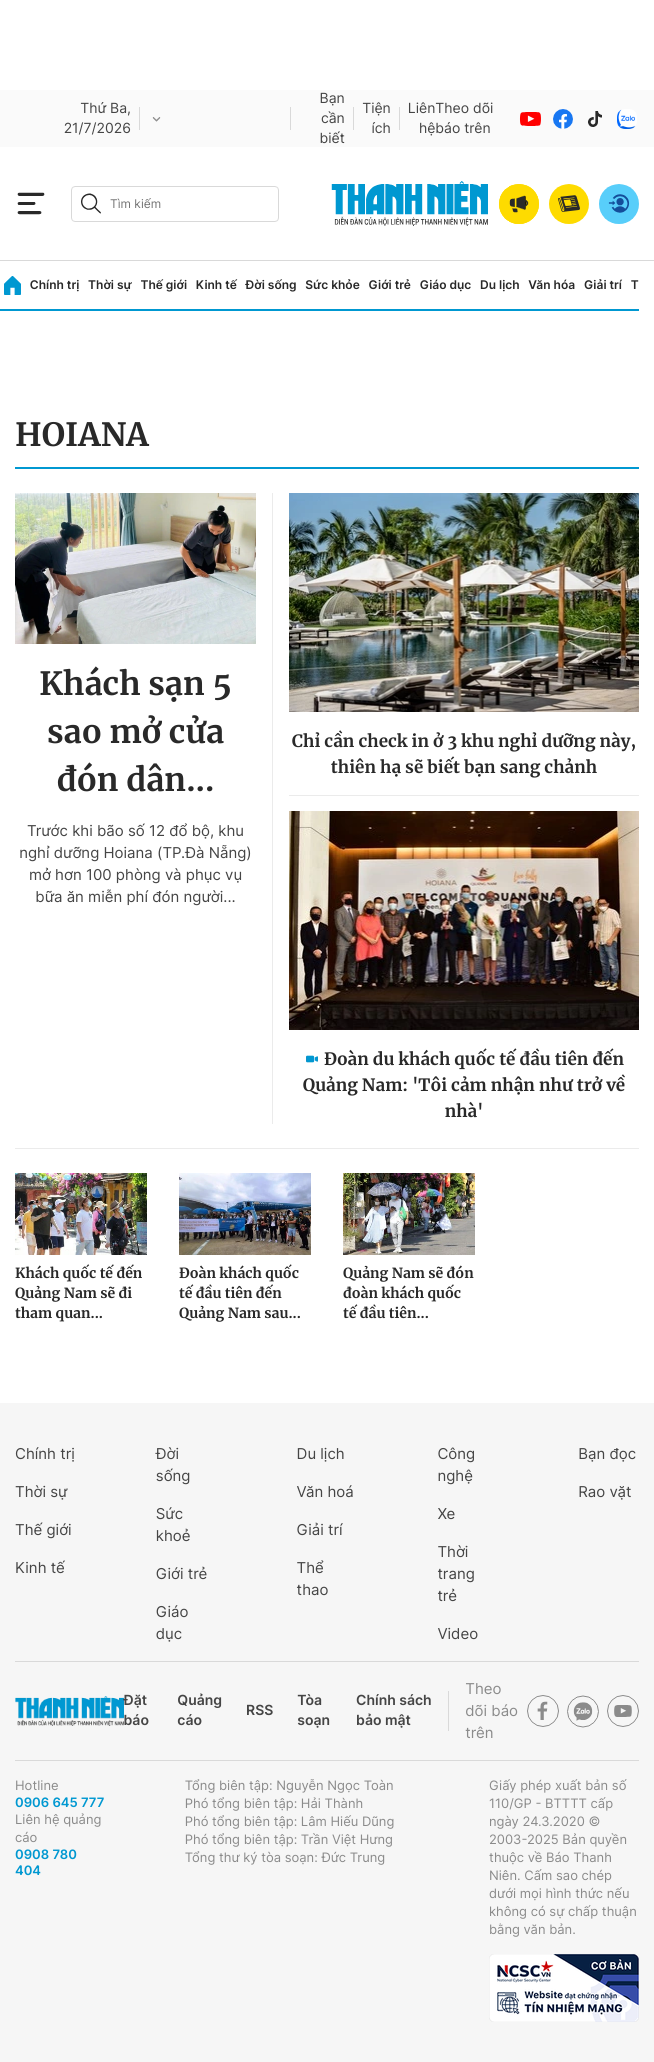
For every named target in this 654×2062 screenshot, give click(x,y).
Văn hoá (325, 1491)
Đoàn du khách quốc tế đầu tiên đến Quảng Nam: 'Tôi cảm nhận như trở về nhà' (464, 1085)
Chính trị (55, 284)
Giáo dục (446, 284)
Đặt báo (136, 1710)
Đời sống (271, 284)
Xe (446, 1513)
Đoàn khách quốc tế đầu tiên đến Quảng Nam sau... (240, 1293)
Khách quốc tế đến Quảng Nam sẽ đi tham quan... (78, 1293)
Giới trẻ (390, 284)
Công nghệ (456, 1464)
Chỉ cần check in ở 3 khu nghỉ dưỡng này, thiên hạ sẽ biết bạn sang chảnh (464, 754)
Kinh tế (216, 284)
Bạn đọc (607, 1453)
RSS (259, 1710)
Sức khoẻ (173, 1524)
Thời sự (110, 284)
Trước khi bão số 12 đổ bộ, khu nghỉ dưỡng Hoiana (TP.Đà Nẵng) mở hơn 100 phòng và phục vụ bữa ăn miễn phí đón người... (135, 863)
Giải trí (603, 284)
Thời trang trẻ (455, 1573)
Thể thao (313, 1578)
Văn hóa (551, 284)
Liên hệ (422, 118)
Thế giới (163, 284)
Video (457, 1633)
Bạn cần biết (332, 118)
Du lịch (500, 284)
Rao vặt (604, 1491)
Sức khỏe (332, 284)
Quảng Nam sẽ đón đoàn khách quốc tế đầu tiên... (408, 1293)
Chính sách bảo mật (394, 1710)
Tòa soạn (313, 1710)
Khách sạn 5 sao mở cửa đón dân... (135, 732)
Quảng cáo (199, 1710)
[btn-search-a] (91, 203)
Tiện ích (376, 118)
